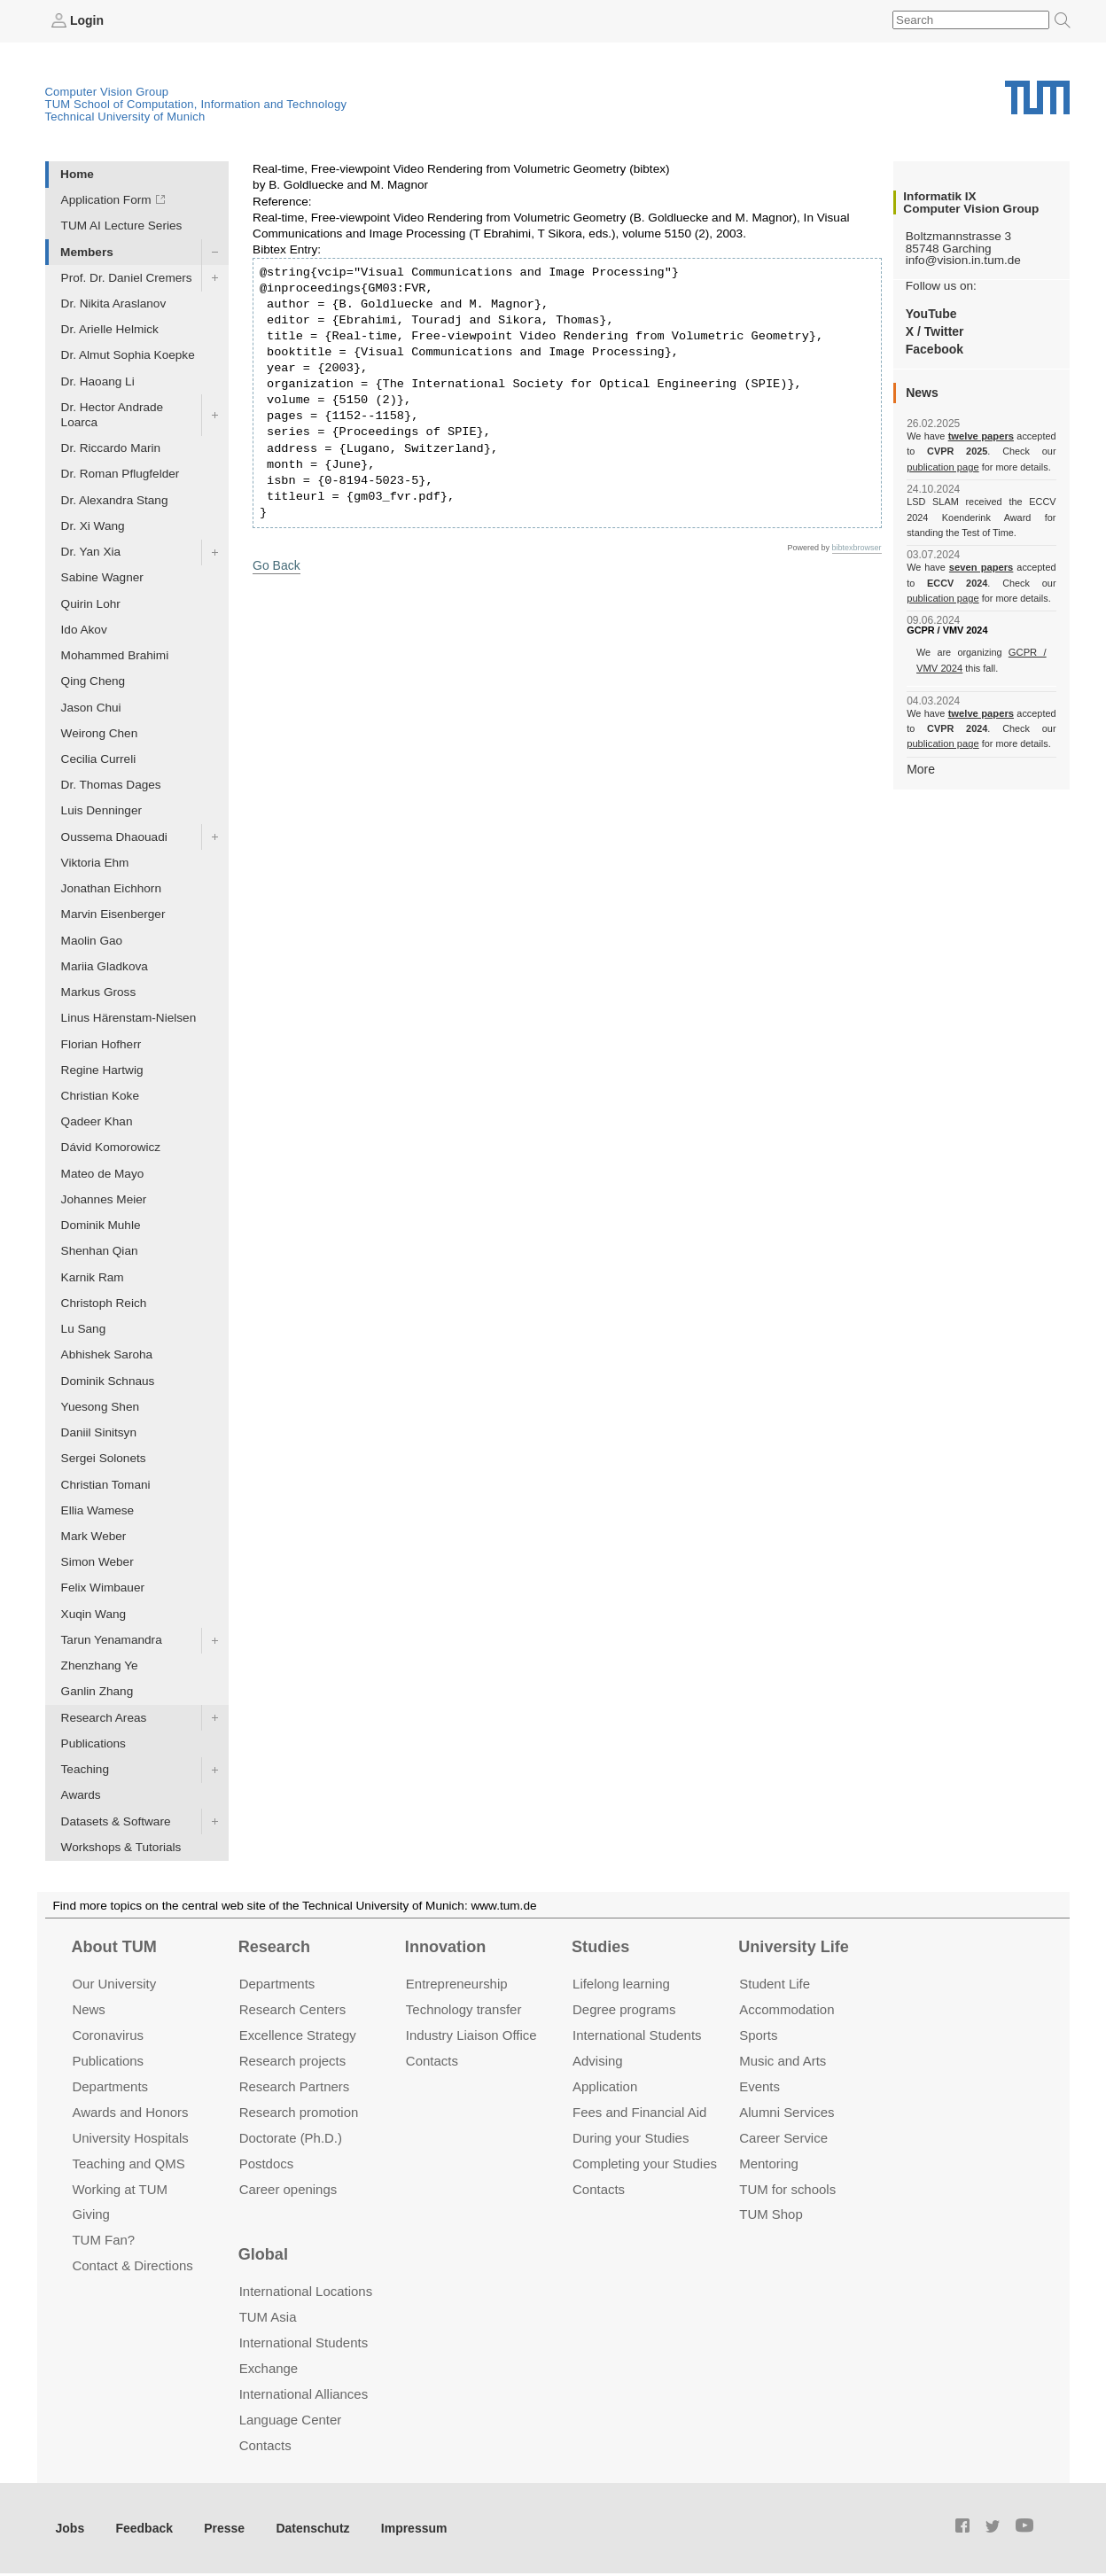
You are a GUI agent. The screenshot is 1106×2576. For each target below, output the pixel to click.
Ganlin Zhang (97, 1691)
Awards (81, 1795)
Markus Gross (98, 992)
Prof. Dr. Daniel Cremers (126, 277)
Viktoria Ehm (95, 861)
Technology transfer (464, 2009)
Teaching (85, 1769)
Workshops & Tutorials (121, 1846)
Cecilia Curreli (98, 758)
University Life (793, 1946)
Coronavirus (108, 2034)
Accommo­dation (786, 2009)
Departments (110, 2085)
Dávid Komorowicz (111, 1147)
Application (604, 2085)
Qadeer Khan (97, 1121)
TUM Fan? (103, 2239)
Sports (758, 2034)
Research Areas (104, 1717)
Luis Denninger (101, 810)
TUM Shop (770, 2214)
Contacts (432, 2059)
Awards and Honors (130, 2111)
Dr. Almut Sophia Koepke (128, 355)
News (88, 2009)
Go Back (276, 565)
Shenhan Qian (99, 1250)
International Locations (305, 2291)
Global (263, 2253)
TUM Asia (268, 2316)
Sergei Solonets (103, 1458)
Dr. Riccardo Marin (111, 448)
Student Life (774, 1983)
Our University (114, 1983)
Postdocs (266, 2162)
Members (86, 251)
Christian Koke (100, 1094)
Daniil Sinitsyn (98, 1432)
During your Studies (630, 2136)
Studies (600, 1946)
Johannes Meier (104, 1198)
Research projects (293, 2059)
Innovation (445, 1946)
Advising (597, 2059)
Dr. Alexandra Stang (114, 499)
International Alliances (303, 2393)
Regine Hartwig (102, 1069)
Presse (220, 2526)
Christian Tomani (106, 1483)
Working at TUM (119, 2188)
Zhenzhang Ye (99, 1665)
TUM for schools (787, 2188)
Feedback (142, 2526)
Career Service (783, 2136)
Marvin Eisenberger (113, 914)
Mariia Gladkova (104, 965)
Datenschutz (306, 2526)
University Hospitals (130, 2136)
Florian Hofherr (101, 1043)
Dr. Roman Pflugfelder (120, 473)
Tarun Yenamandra (111, 1639)
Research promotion (299, 2111)
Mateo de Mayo (102, 1172)
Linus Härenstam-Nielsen (129, 1017)
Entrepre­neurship (457, 1983)
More (920, 767)
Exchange (269, 2368)
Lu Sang (83, 1328)
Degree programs (623, 2009)
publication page (942, 466)
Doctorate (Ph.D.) (290, 2136)
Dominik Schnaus (108, 1380)
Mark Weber (94, 1535)
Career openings (288, 2188)
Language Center (290, 2418)
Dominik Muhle (101, 1225)
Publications (93, 1742)
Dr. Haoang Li (98, 380)
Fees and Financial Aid (639, 2111)
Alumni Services (786, 2111)
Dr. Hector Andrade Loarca (112, 414)
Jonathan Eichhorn (111, 888)
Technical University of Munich (125, 115)
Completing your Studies (644, 2162)
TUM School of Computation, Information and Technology (196, 103)
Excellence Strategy (297, 2034)
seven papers (981, 567)
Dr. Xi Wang (93, 525)
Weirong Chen (99, 732)
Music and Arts (782, 2059)
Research (274, 1946)
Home (77, 173)
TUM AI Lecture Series (122, 225)
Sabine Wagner (102, 577)
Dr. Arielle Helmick (110, 329)
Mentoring (768, 2162)
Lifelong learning (621, 1983)
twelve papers (981, 436)
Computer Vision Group (107, 90)
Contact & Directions (132, 2265)
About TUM (113, 1946)
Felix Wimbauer (102, 1587)
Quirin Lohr (91, 603)
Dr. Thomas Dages (111, 784)
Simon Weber (97, 1561)
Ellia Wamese (98, 1509)
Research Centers (293, 2009)
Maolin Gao (92, 939)
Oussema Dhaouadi (114, 836)
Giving (90, 2214)
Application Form (106, 199)
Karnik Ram (92, 1276)
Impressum (404, 2526)
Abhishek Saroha (107, 1354)
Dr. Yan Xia (91, 551)
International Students (636, 2034)
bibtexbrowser (857, 547)
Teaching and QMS (128, 2162)
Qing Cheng (93, 681)
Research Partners (294, 2085)
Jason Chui (91, 706)
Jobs (70, 2526)
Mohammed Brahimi (115, 654)
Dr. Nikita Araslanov (114, 302)
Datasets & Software (116, 1820)
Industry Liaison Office (471, 2034)
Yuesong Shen (100, 1406)
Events (759, 2085)
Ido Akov (84, 628)
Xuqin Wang (94, 1613)
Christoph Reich (104, 1302)
